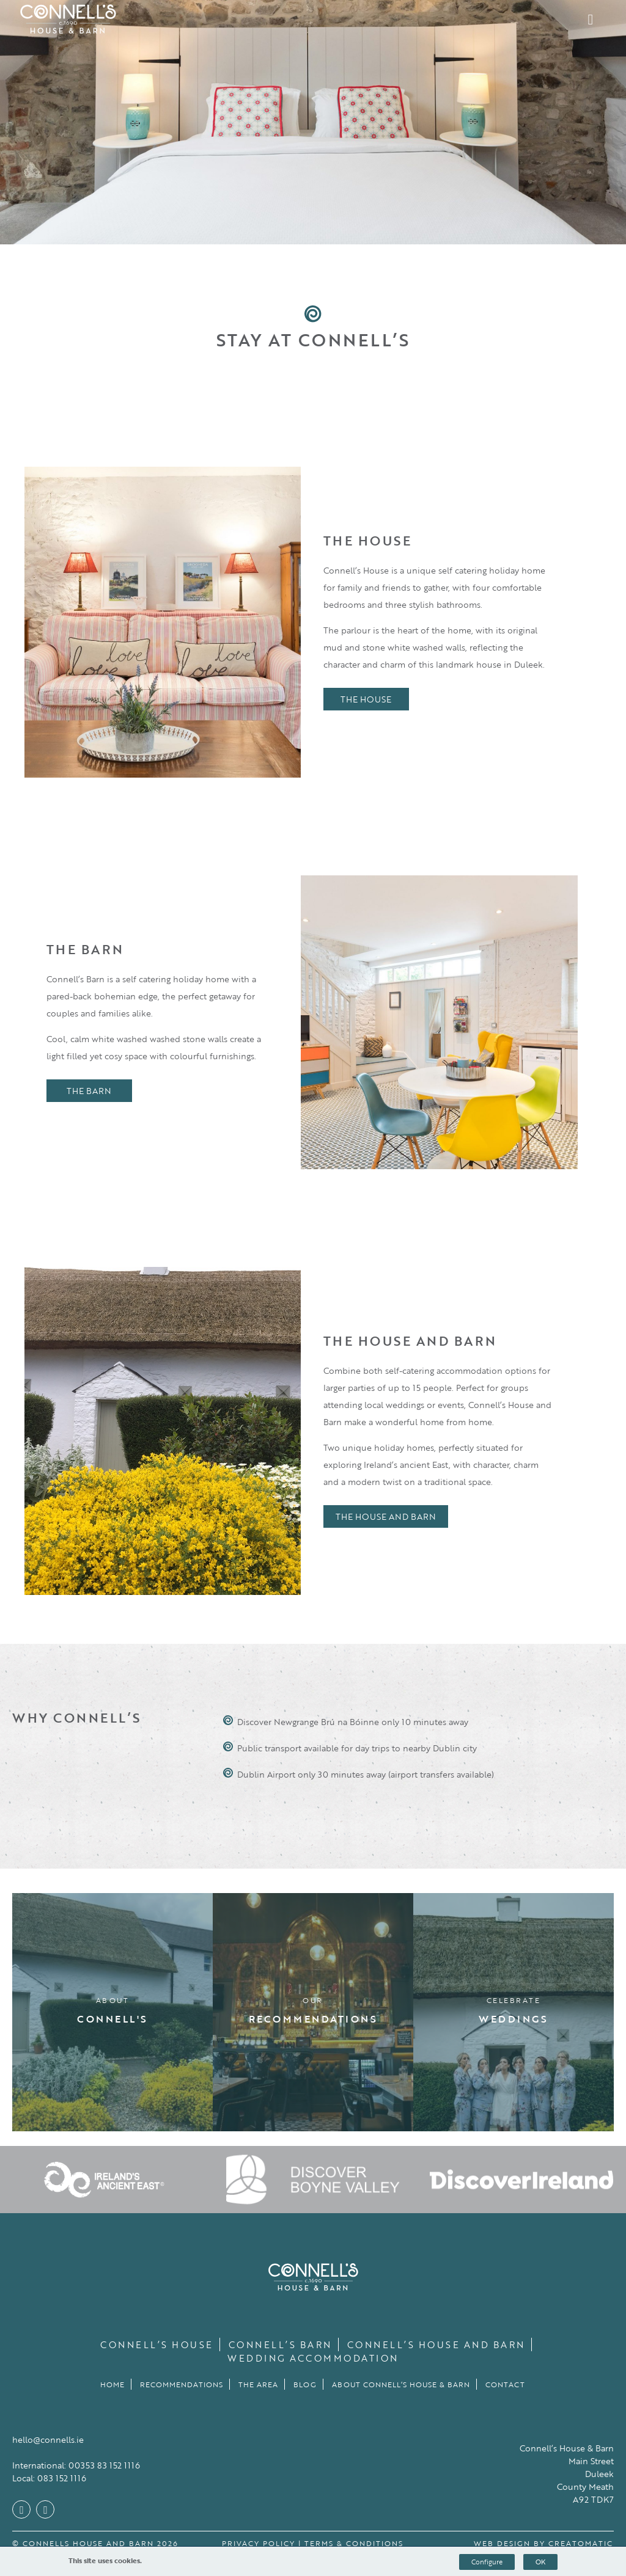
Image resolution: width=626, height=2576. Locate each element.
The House (366, 699)
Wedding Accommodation (313, 2358)
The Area (258, 2384)
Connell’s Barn (280, 2344)
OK (540, 2562)
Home (112, 2384)
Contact (505, 2384)
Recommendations (181, 2384)
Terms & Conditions (353, 2543)
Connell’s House (156, 2344)
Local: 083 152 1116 (49, 2478)
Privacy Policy (258, 2543)
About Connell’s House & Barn (401, 2384)
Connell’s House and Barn (436, 2344)
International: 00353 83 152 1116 (76, 2465)
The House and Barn (386, 1516)
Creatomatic (580, 2543)
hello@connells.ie (48, 2439)
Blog (305, 2384)
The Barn (89, 1090)
